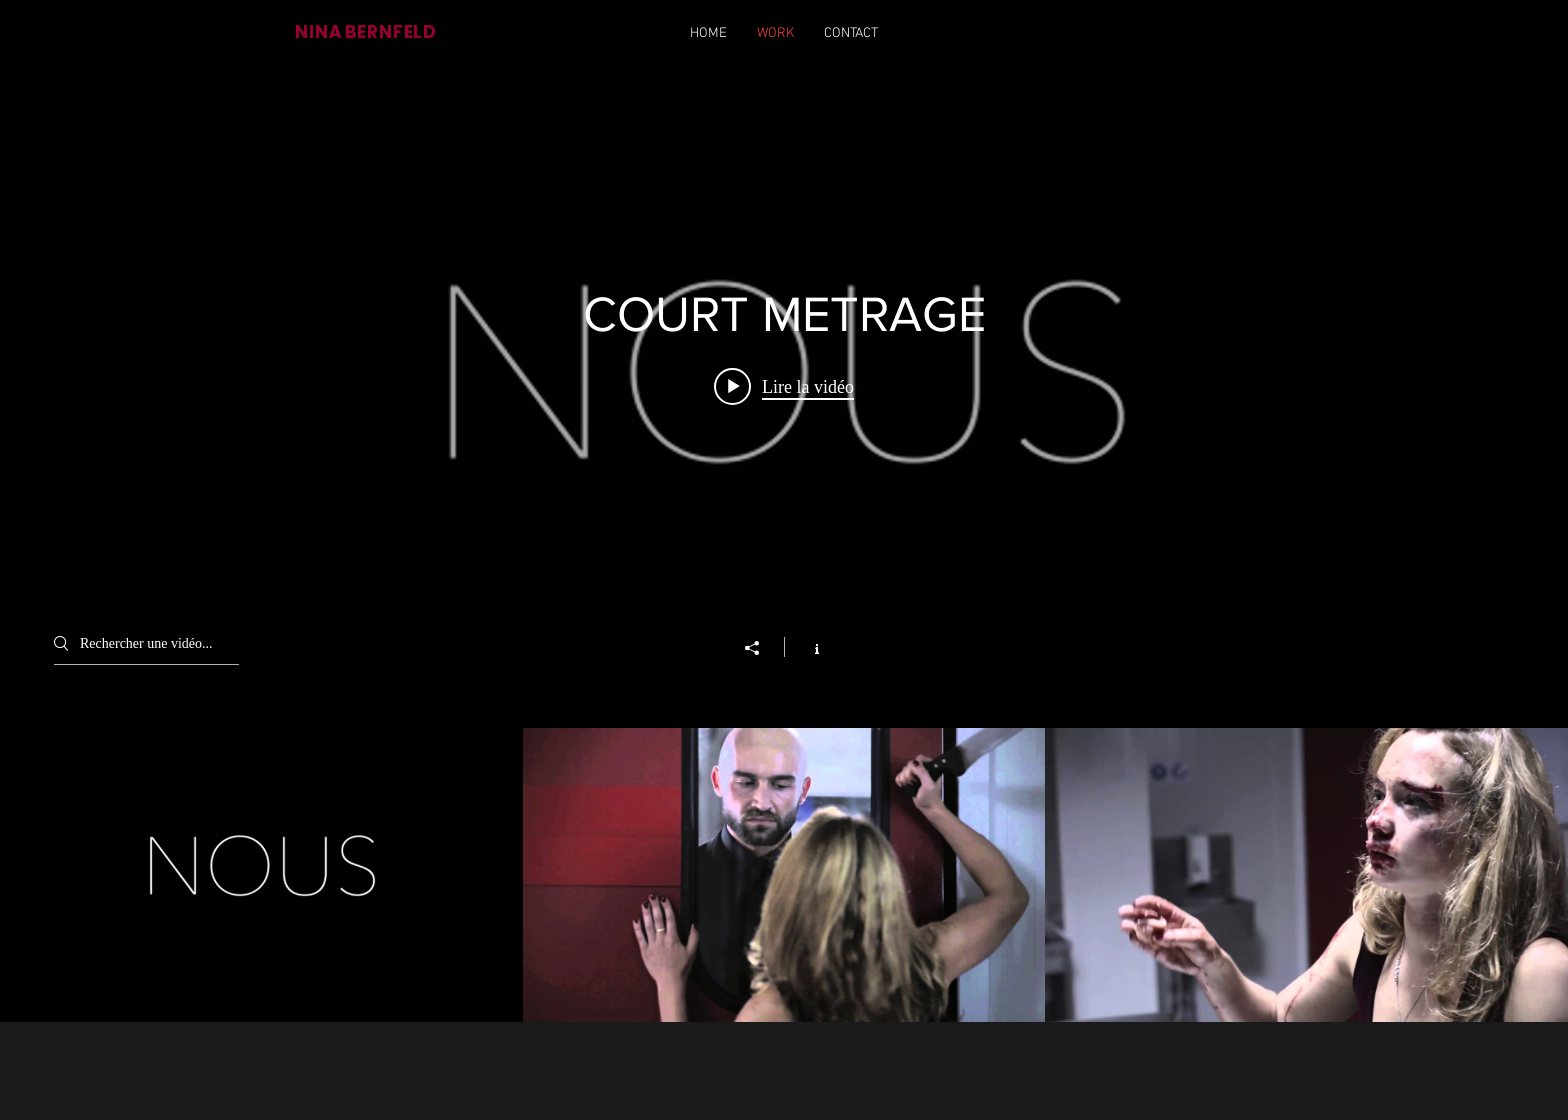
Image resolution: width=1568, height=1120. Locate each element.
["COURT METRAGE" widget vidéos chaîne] (784, 547)
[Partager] (762, 648)
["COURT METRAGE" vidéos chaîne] (784, 875)
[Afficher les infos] (806, 647)
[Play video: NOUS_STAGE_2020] (784, 386)
